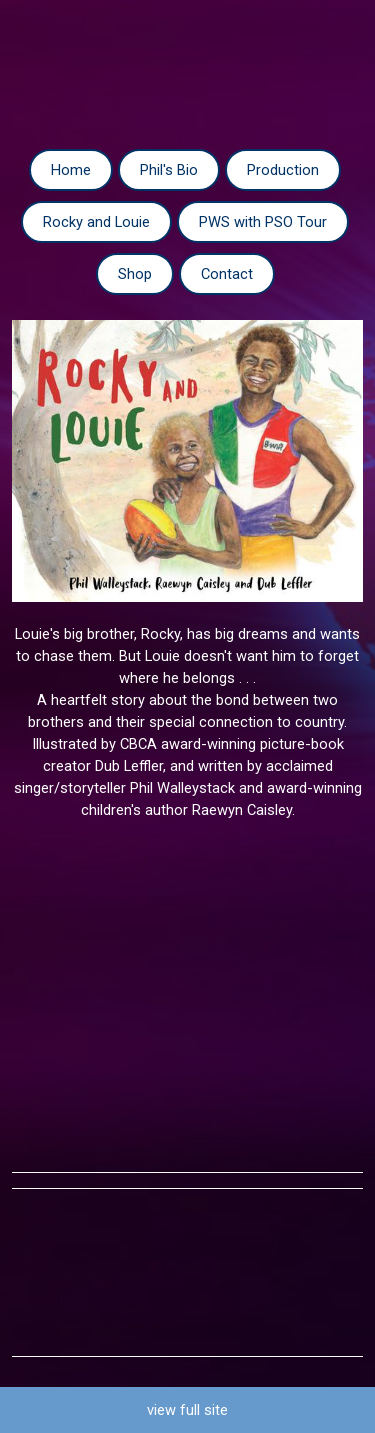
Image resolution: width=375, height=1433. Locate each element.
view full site (187, 1410)
